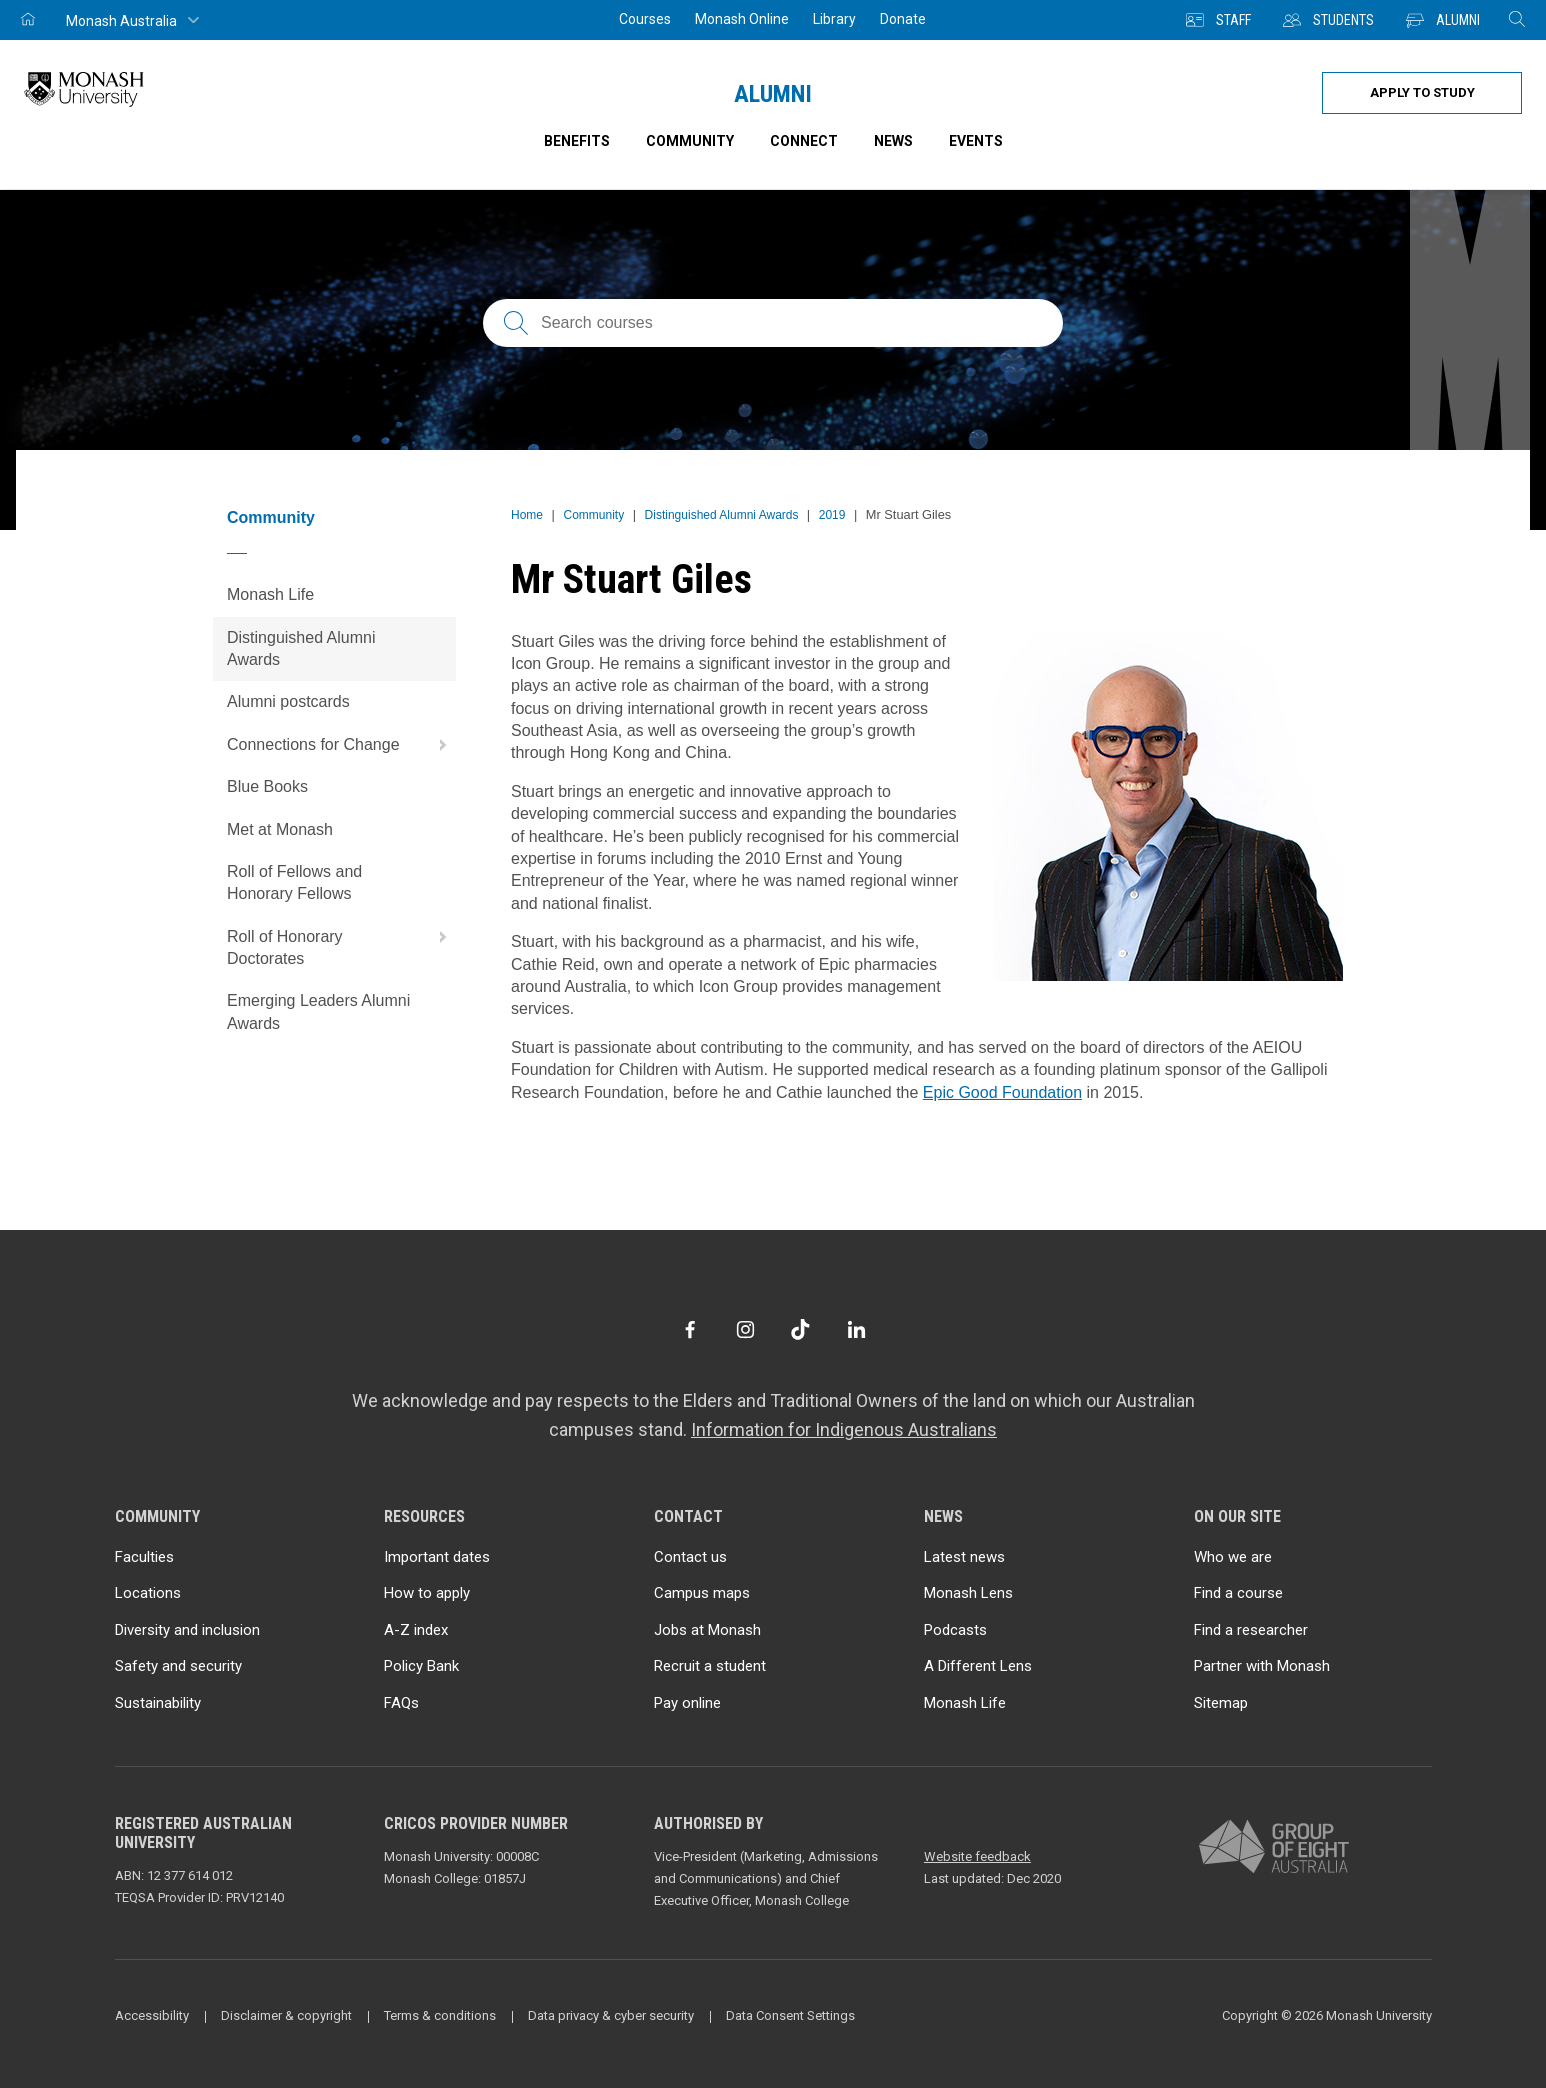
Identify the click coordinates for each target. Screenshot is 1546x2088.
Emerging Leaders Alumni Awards (318, 1011)
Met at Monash (280, 829)
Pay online (687, 1703)
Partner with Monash (1262, 1666)
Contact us (690, 1557)
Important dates (437, 1557)
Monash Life (270, 594)
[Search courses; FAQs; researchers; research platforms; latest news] (773, 323)
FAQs (401, 1703)
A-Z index (416, 1630)
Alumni (773, 94)
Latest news (964, 1557)
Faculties (144, 1557)
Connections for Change (341, 745)
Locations (148, 1593)
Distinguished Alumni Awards (301, 648)
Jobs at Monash (707, 1630)
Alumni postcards (288, 701)
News (893, 141)
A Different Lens (978, 1666)
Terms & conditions (440, 2015)
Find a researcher (1251, 1630)
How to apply (427, 1593)
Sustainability (158, 1703)
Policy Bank (421, 1666)
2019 (832, 515)
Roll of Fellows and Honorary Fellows (294, 882)
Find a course (1238, 1593)
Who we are (1233, 1557)
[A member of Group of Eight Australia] (1274, 1847)
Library (834, 19)
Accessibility (152, 2015)
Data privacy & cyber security (611, 2015)
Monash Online (742, 19)
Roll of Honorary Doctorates (341, 941)
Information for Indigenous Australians (844, 1429)
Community (271, 517)
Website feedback (977, 1856)
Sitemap (1221, 1703)
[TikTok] (800, 1329)
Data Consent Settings (790, 2015)
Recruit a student (710, 1666)
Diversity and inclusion (187, 1630)
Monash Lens (968, 1593)
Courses (645, 19)
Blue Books (267, 786)
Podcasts (955, 1630)
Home (527, 515)
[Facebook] (689, 1329)
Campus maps (702, 1593)
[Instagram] (745, 1329)
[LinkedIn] (856, 1329)
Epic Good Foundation (1002, 1092)
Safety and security (178, 1666)
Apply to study (1422, 92)
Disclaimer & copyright (286, 2015)
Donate (903, 19)
